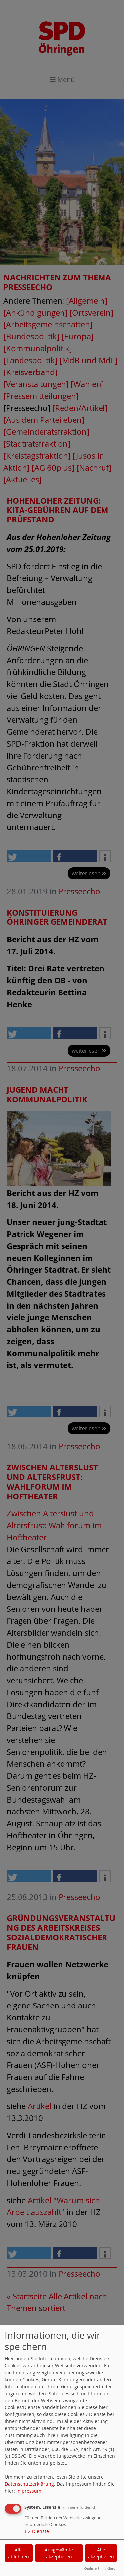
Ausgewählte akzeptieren (59, 2553)
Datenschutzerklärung (29, 2484)
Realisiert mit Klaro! (100, 2568)
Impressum (28, 2491)
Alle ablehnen (18, 2553)
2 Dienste (36, 2531)
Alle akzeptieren (101, 2553)
